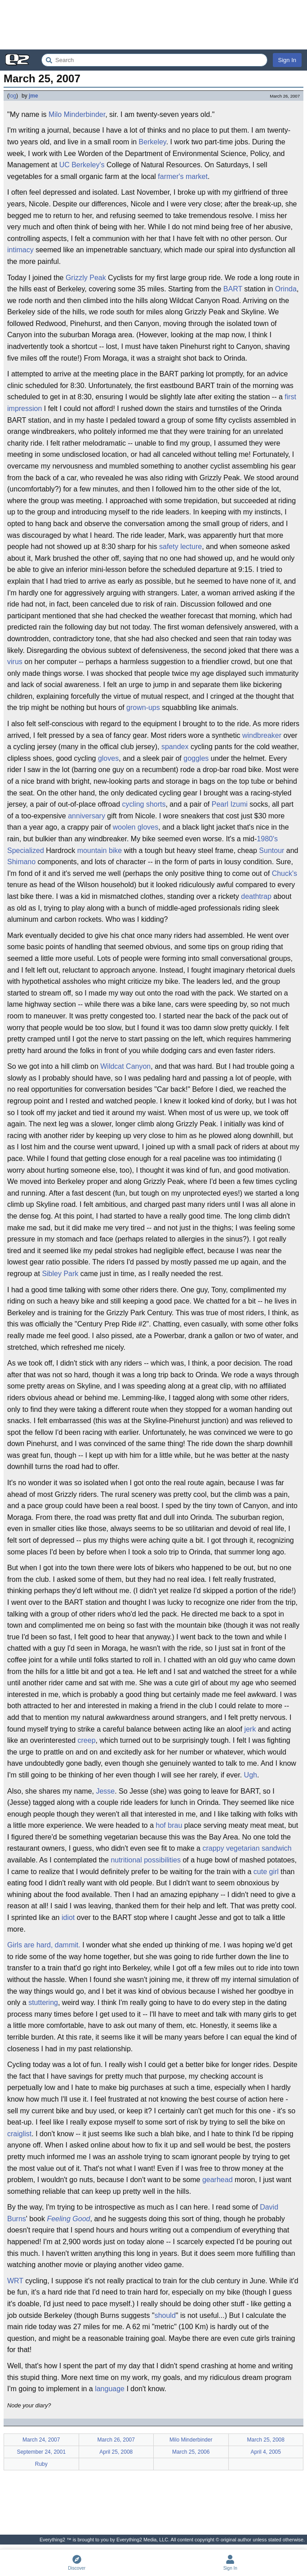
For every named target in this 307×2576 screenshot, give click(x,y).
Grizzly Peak (86, 277)
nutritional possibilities (146, 1860)
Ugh (250, 1775)
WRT (15, 2281)
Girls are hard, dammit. (43, 1945)
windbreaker (261, 735)
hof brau (169, 1825)
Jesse (105, 1791)
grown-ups (143, 707)
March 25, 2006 (190, 2452)
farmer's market (183, 176)
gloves (108, 758)
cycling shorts (144, 804)
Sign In (287, 60)
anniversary (86, 816)
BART (232, 289)
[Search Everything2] (154, 60)
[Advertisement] (153, 24)
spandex (175, 746)
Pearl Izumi (230, 804)
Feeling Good (68, 2219)
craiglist (19, 2134)
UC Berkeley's (82, 165)
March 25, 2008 (266, 2440)
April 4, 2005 (266, 2452)
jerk (250, 1729)
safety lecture (180, 546)
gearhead (217, 2179)
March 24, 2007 (41, 2440)
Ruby (41, 2464)
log (12, 96)
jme (33, 96)
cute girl (266, 1871)
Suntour (271, 850)
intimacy (20, 250)
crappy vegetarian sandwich (246, 1848)
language (110, 2389)
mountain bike (99, 850)
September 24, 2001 (41, 2452)
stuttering (43, 2002)
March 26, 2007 (116, 2440)
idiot (68, 1917)
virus (14, 661)
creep (87, 1740)
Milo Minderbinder (77, 114)
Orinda (286, 289)
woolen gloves (135, 827)
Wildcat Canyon (125, 1066)
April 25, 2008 (116, 2452)
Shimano (21, 862)
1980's (267, 839)
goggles (196, 758)
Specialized (25, 850)
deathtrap (256, 896)
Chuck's (284, 873)
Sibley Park (60, 1273)
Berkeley (152, 142)
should (165, 2315)
